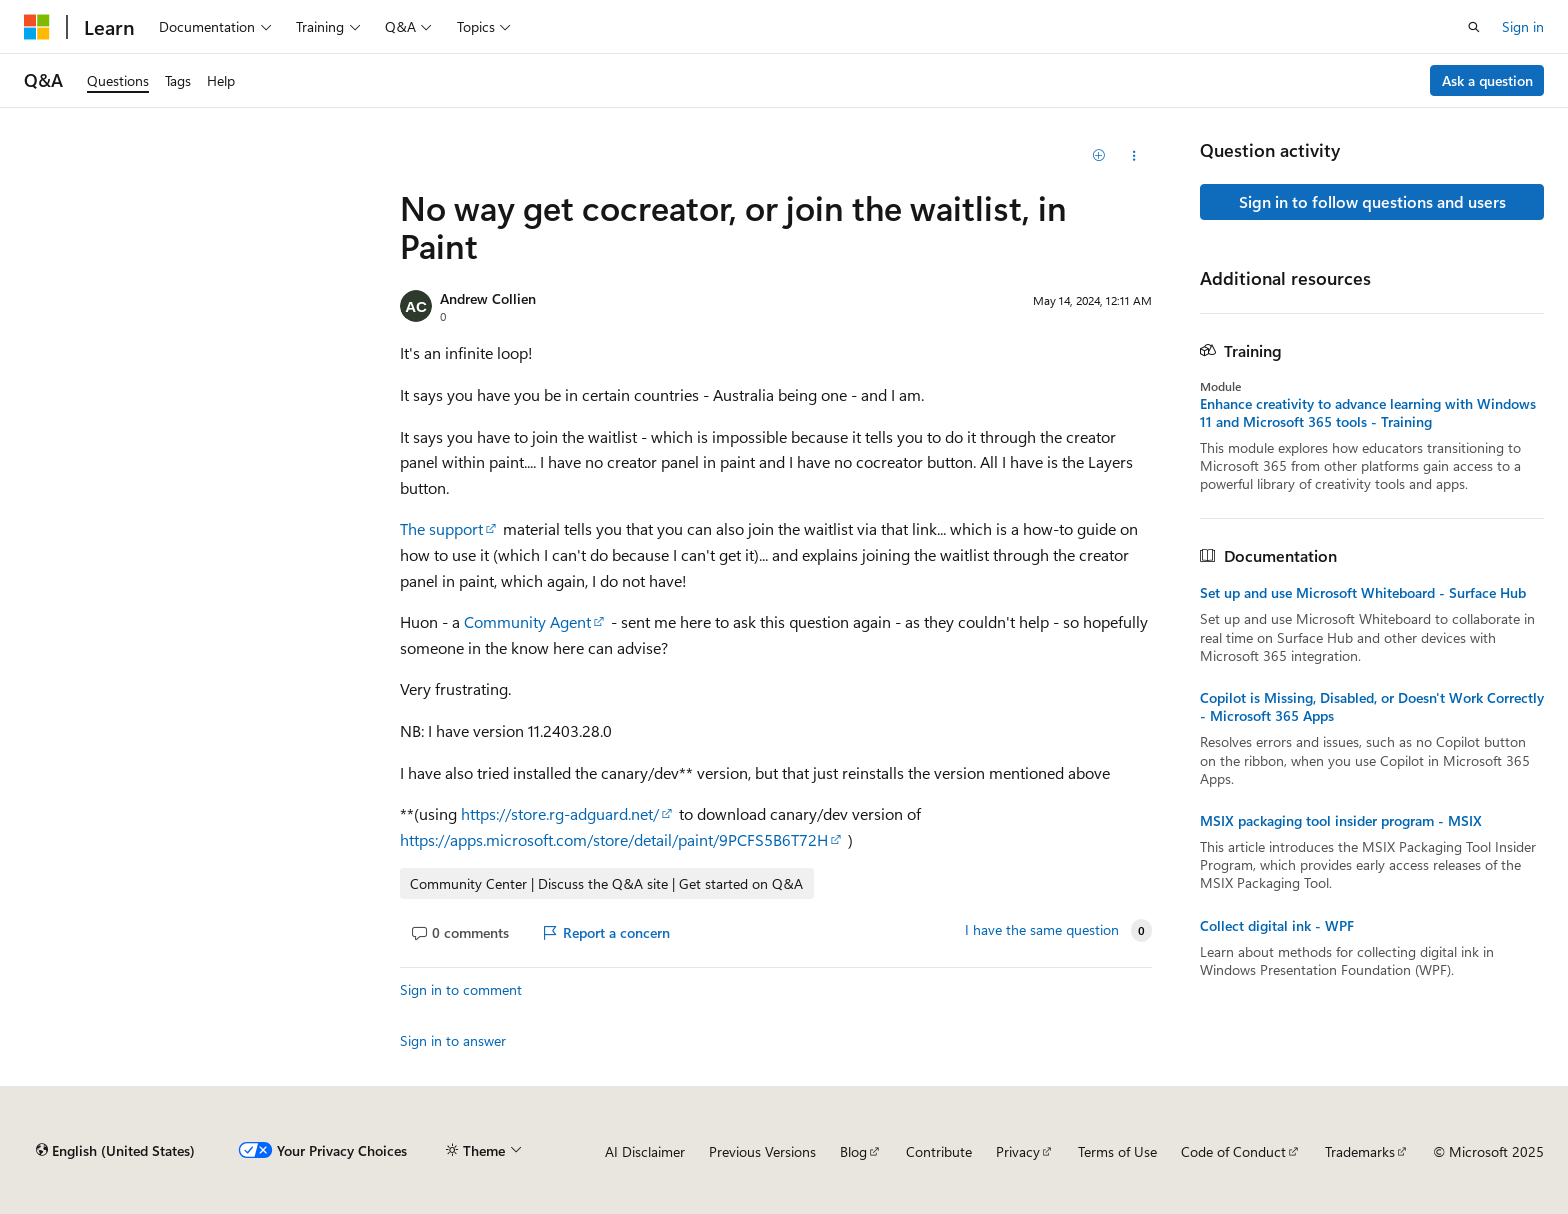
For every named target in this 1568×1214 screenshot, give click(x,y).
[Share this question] (1134, 156)
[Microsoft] (37, 27)
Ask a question (1487, 80)
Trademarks (1360, 1151)
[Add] (1099, 156)
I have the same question (1042, 930)
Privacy (1018, 1151)
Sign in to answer (453, 1040)
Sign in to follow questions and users (1372, 201)
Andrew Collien (488, 298)
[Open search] (1474, 27)
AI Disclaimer (645, 1151)
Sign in (1523, 26)
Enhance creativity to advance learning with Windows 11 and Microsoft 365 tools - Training (1368, 413)
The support (441, 528)
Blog (853, 1151)
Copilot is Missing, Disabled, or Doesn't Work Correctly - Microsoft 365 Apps (1372, 707)
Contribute (939, 1151)
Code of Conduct (1233, 1151)
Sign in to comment (461, 989)
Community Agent (527, 621)
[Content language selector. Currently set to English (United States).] (115, 1151)
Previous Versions (762, 1151)
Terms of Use (1117, 1151)
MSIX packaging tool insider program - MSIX (1341, 821)
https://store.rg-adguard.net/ (560, 813)
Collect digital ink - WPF (1277, 926)
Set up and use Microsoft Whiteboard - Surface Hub (1363, 593)
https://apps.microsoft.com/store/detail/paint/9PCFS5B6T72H (614, 839)
